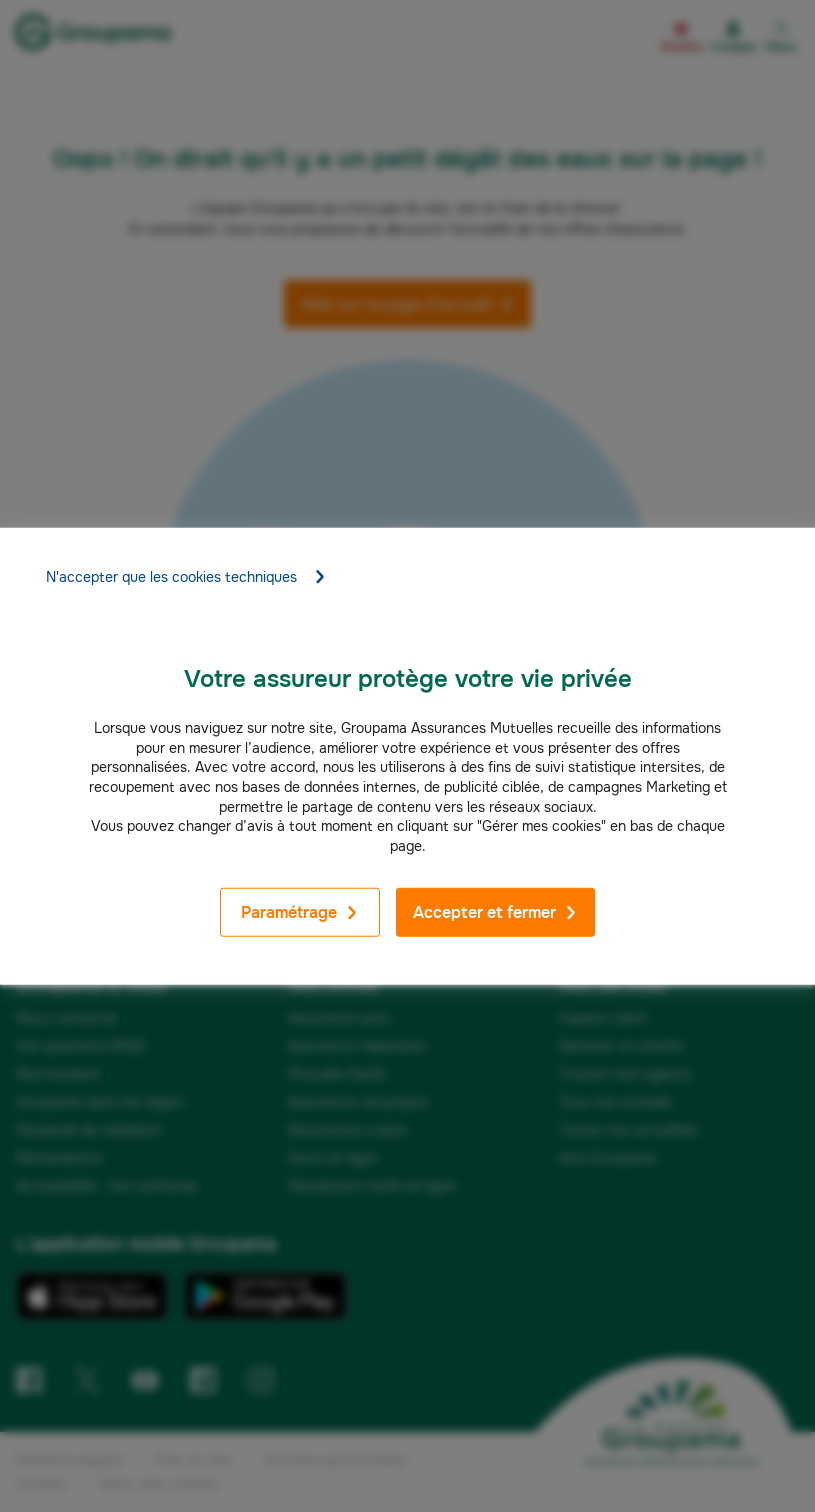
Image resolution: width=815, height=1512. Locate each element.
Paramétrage (300, 912)
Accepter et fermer (495, 912)
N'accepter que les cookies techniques (186, 577)
